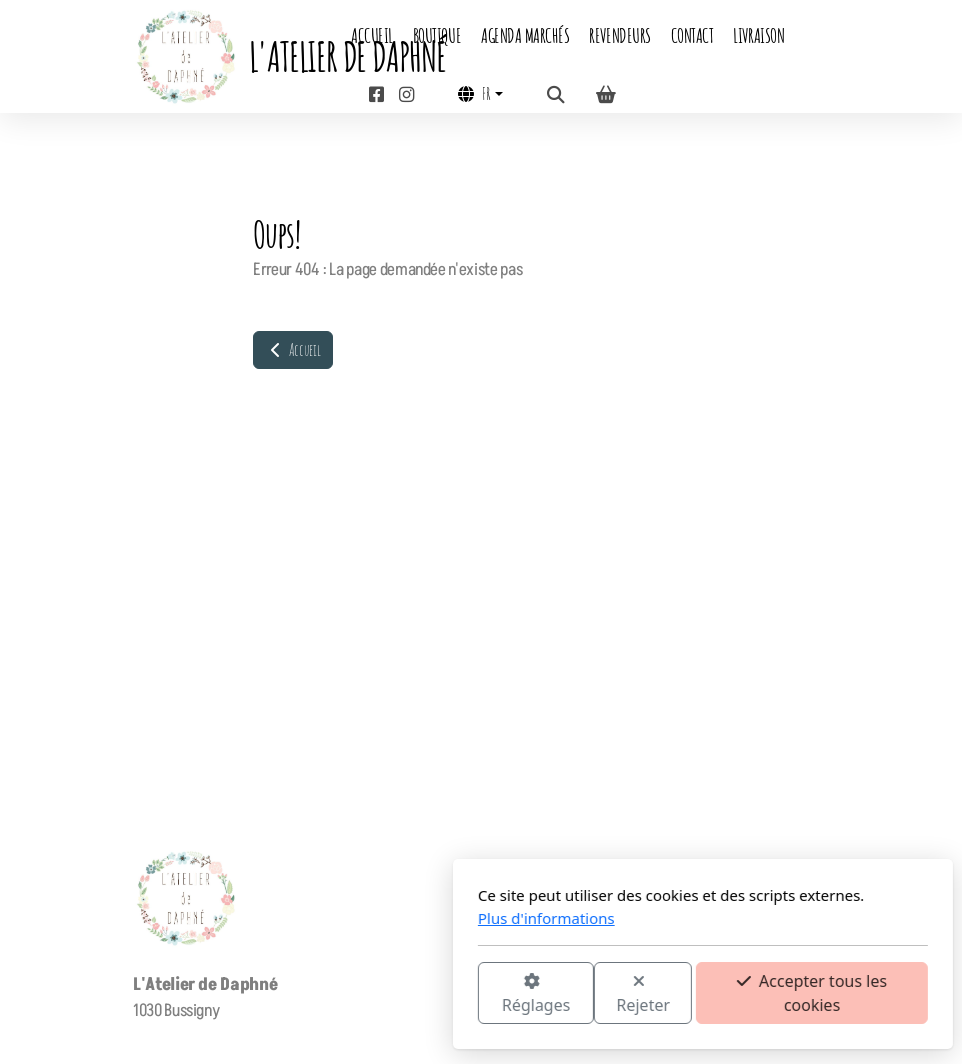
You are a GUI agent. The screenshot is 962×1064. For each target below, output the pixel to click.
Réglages (314, 994)
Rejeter (422, 994)
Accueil (293, 350)
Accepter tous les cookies (590, 993)
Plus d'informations (324, 918)
